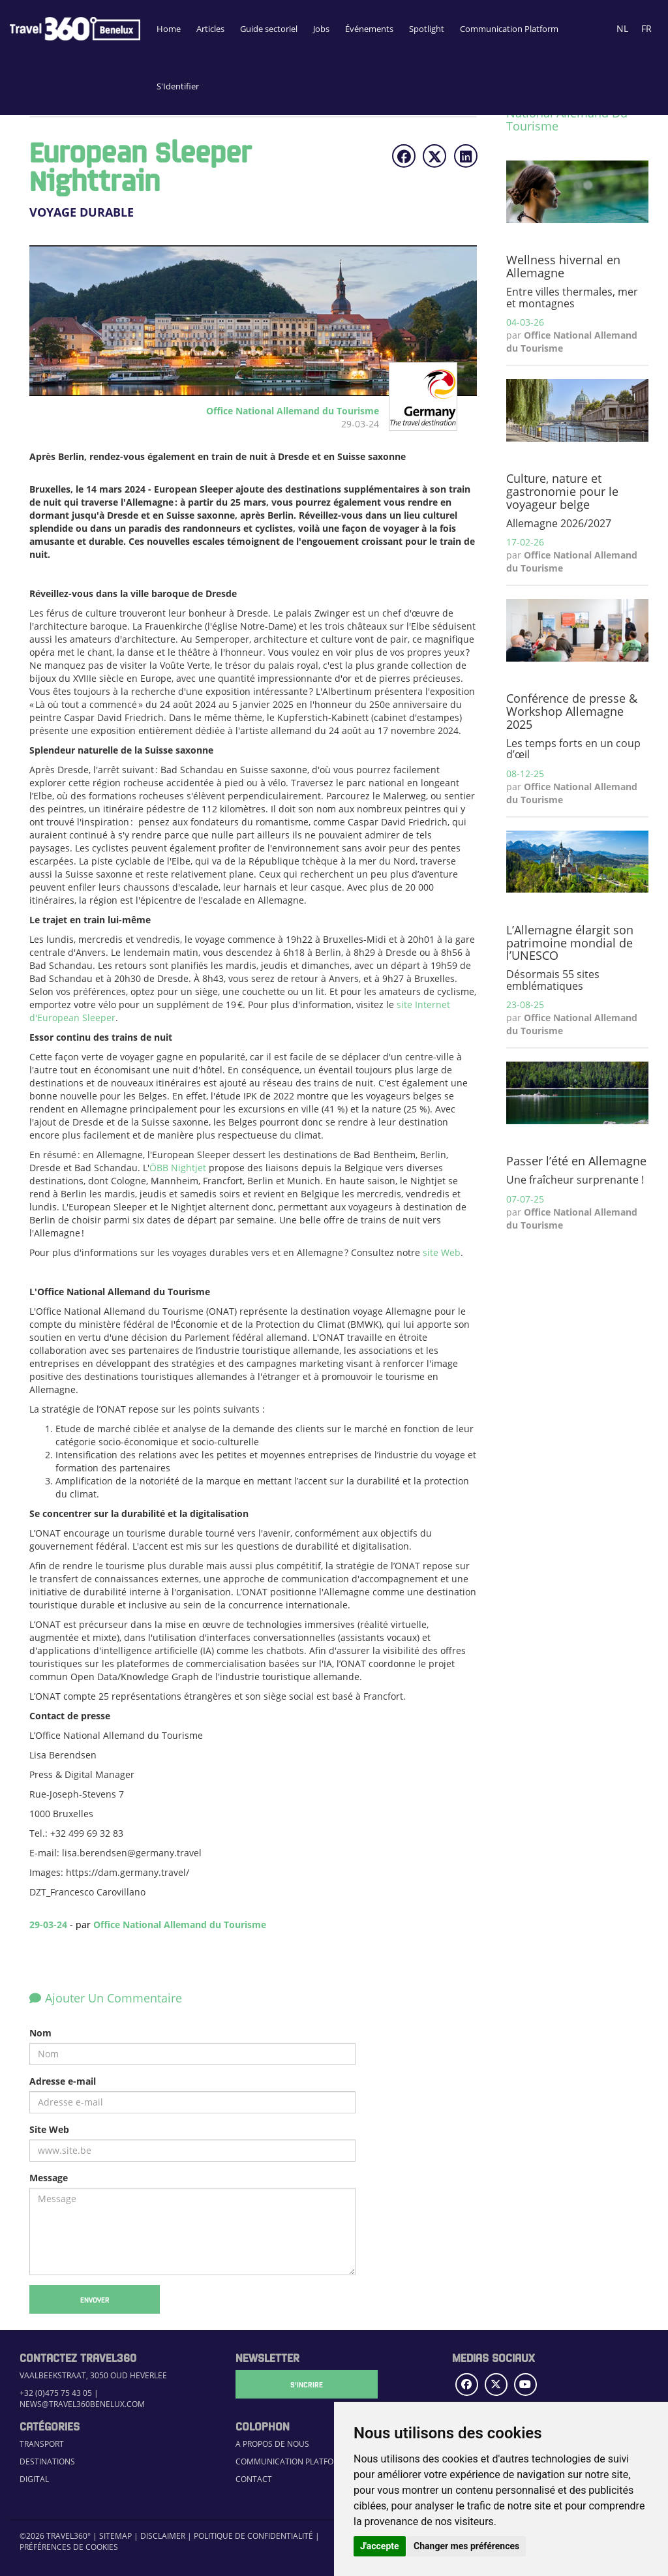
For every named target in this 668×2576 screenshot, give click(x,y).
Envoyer (95, 2299)
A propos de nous (272, 2443)
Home (169, 29)
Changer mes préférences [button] (466, 2546)
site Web (442, 1252)
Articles (210, 29)
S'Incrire (300, 2384)
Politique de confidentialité (253, 2535)
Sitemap (115, 2535)
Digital (34, 2479)
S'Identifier (178, 86)
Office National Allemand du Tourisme (179, 1924)
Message (48, 2177)
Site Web (49, 2129)
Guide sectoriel (268, 29)
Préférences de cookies (69, 2547)
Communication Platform (509, 29)
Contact (253, 2479)
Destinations (47, 2461)
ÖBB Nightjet (177, 1167)
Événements (369, 29)
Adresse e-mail (62, 2081)
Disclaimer (162, 2535)
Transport (42, 2443)
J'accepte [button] (379, 2546)
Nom (40, 2033)
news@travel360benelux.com (82, 2404)
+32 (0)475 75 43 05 (56, 2393)
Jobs (321, 29)
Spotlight (426, 29)
